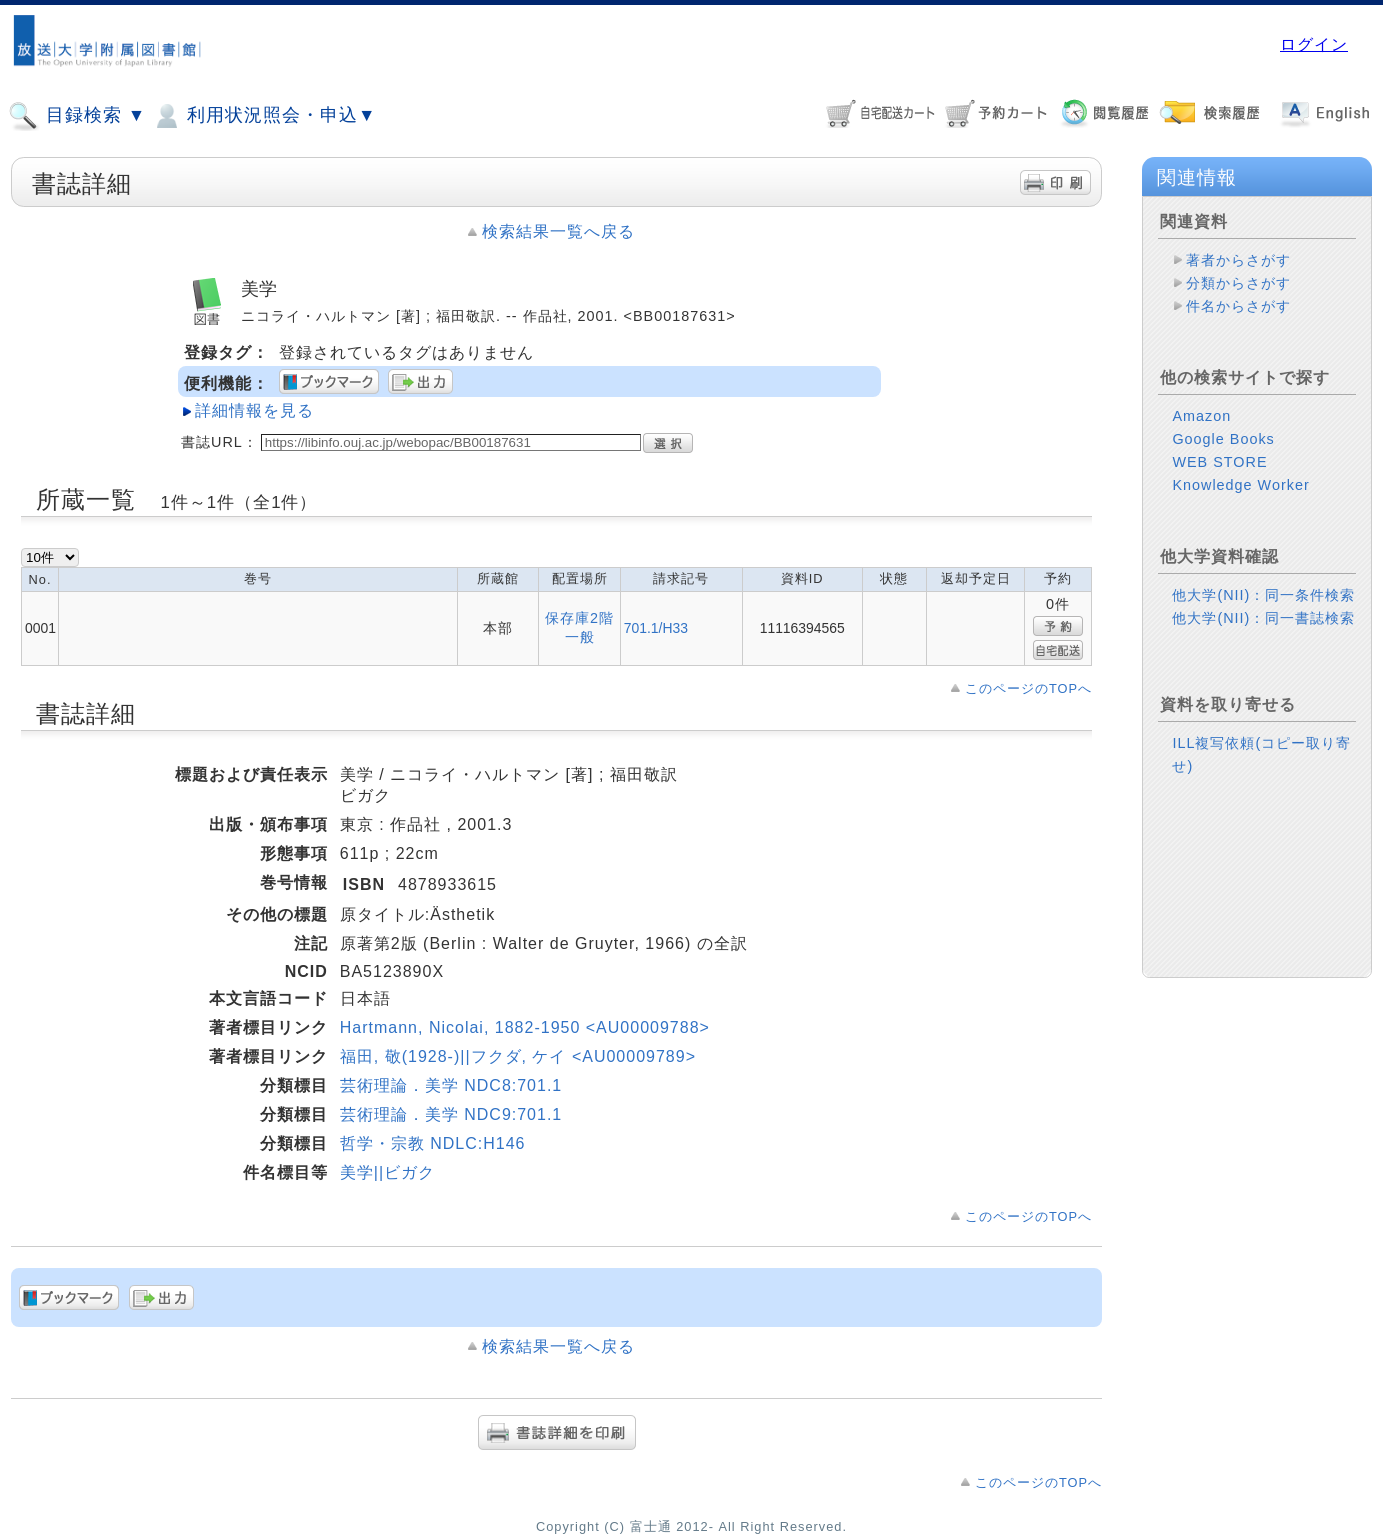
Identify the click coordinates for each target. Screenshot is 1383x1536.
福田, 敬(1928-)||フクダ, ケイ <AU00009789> (518, 1056)
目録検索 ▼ (77, 116)
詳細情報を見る (254, 410)
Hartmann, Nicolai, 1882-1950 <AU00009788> (525, 1027)
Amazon (1201, 416)
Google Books (1223, 439)
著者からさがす (1238, 260)
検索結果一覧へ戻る (558, 231)
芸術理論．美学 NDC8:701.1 (451, 1085)
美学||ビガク (387, 1172)
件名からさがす (1238, 306)
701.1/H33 (656, 628)
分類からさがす (1238, 283)
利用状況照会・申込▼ (263, 116)
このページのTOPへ (1028, 688)
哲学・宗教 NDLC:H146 (433, 1143)
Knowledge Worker (1240, 485)
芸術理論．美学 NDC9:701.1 (451, 1114)
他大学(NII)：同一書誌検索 (1263, 618)
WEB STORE (1219, 462)
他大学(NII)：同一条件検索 (1263, 595)
